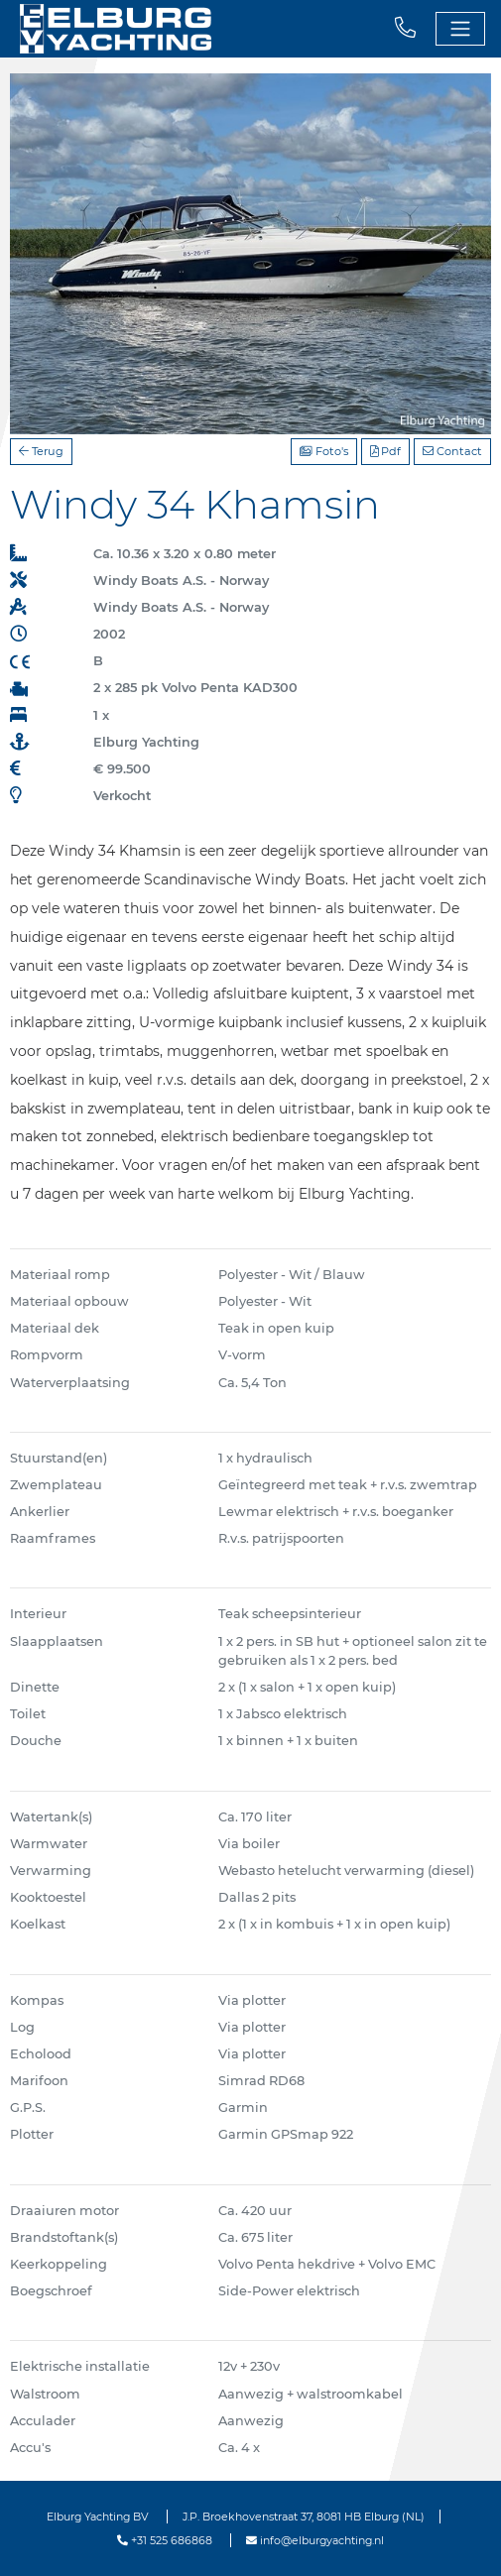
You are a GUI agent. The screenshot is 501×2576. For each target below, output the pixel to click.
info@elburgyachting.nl (315, 2540)
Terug (41, 451)
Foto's (324, 451)
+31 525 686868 (164, 2540)
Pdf (385, 451)
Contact (452, 451)
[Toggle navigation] (460, 29)
